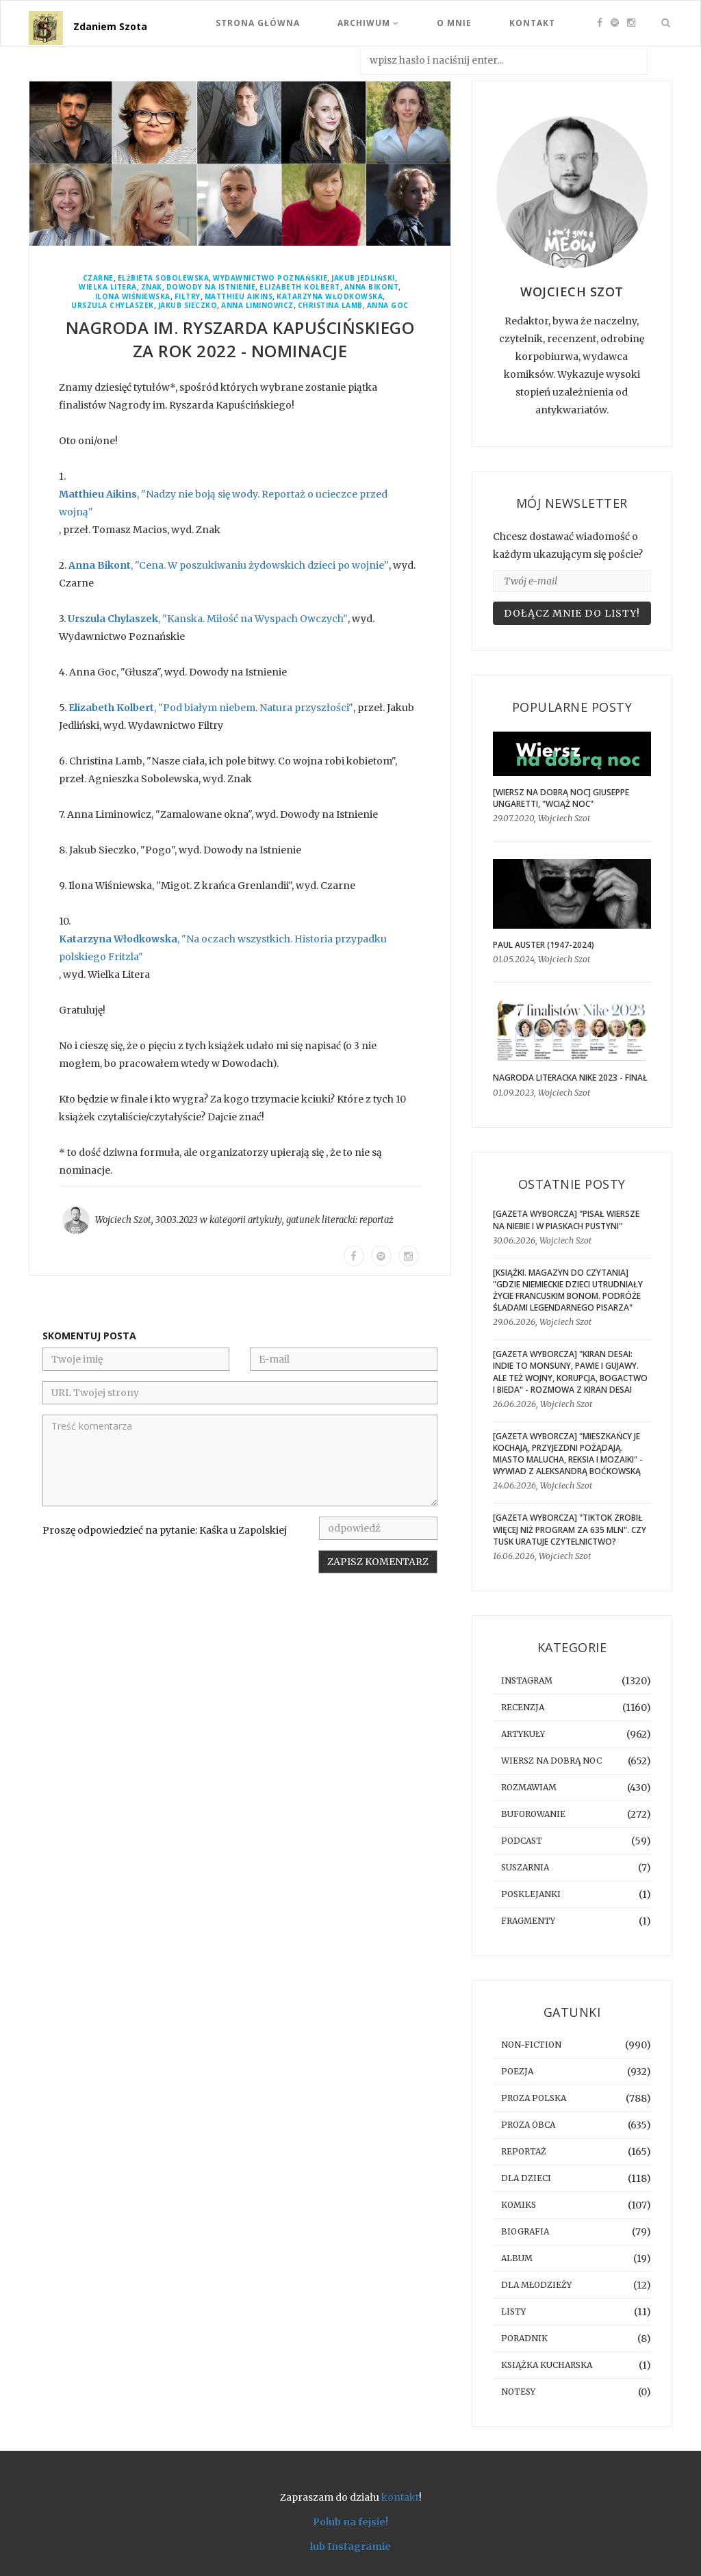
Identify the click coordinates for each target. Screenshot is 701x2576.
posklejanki (531, 1894)
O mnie (454, 23)
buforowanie (533, 1814)
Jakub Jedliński (363, 278)
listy (513, 2311)
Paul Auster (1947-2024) (543, 945)
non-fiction (531, 2044)
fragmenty (528, 1921)
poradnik (524, 2338)
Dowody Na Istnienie (211, 287)
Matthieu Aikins (239, 296)
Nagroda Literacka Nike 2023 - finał (570, 1077)
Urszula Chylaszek (112, 305)
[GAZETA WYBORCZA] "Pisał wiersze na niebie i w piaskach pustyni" (566, 1219)
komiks (518, 2205)
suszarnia (525, 1867)
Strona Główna (258, 23)
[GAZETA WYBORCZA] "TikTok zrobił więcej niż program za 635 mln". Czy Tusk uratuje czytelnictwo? (569, 1529)
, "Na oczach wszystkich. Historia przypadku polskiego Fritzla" (223, 948)
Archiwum (368, 23)
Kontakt (532, 23)
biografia (525, 2231)
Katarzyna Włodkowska (330, 296)
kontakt (400, 2497)
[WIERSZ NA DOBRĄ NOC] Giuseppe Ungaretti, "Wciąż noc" (561, 798)
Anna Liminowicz (257, 305)
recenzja (522, 1707)
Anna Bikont (371, 287)
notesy (518, 2391)
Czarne (98, 278)
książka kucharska (546, 2365)
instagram (526, 1680)
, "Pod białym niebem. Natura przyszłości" (210, 707)
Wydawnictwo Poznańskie (270, 278)
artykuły (265, 1220)
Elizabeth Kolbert (299, 287)
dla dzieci (526, 2178)
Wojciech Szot (123, 1220)
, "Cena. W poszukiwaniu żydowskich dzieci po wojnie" (228, 565)
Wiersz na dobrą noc (551, 1760)
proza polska (533, 2098)
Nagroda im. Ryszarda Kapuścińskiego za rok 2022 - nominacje (240, 339)
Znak (151, 287)
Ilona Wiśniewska (132, 296)
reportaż (376, 1220)
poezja (517, 2071)
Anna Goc (388, 305)
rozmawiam (529, 1787)
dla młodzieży (536, 2285)
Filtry (188, 296)
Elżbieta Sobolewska (163, 278)
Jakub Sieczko (188, 305)
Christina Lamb (330, 305)
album (517, 2258)
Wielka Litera (108, 287)
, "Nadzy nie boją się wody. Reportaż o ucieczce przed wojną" (223, 503)
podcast (521, 1841)
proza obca (528, 2125)
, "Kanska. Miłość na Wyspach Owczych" (208, 619)
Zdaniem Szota (110, 26)
